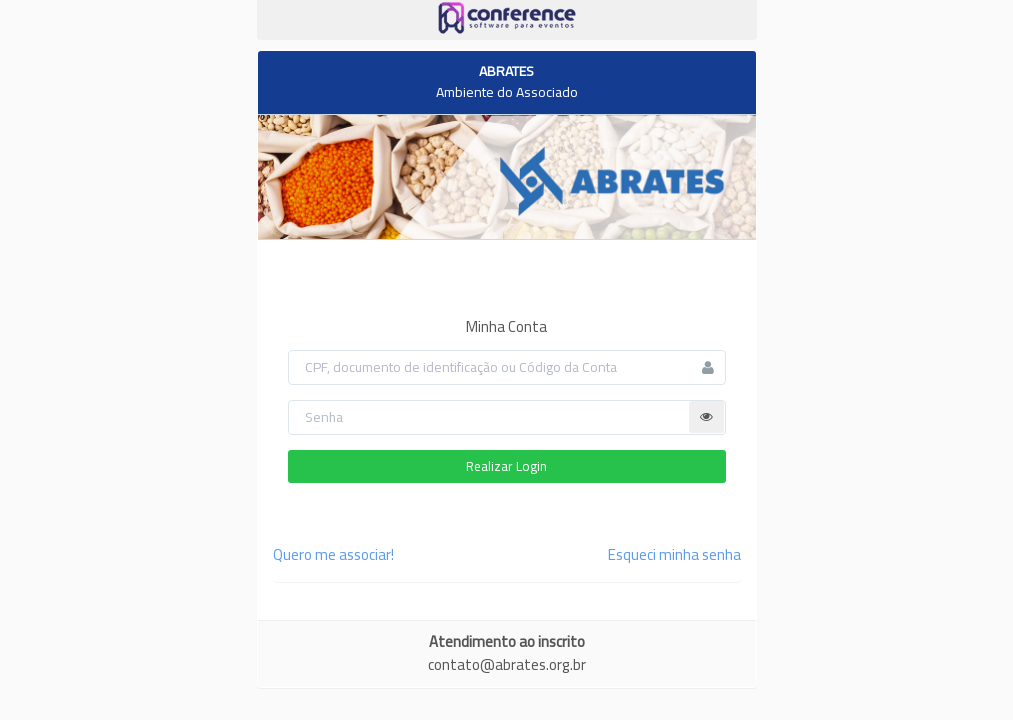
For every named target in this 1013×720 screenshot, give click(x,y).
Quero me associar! (333, 554)
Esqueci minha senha (674, 554)
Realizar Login (506, 466)
